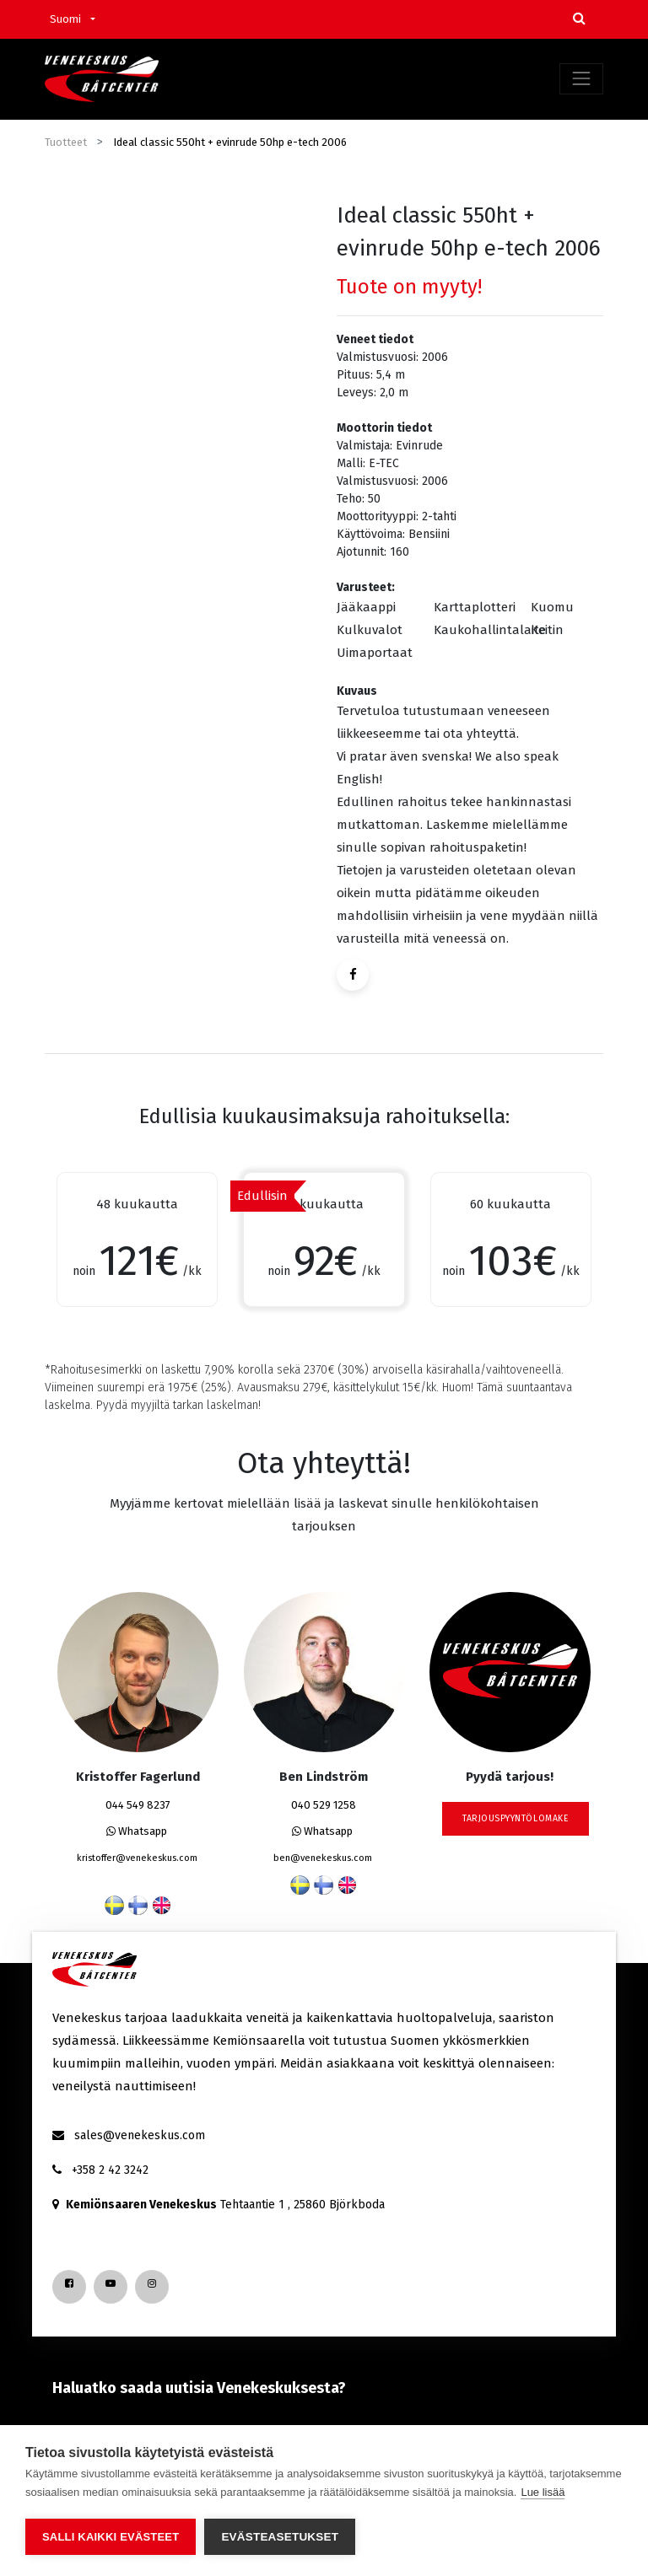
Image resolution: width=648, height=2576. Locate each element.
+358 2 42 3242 (110, 2170)
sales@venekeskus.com (139, 2135)
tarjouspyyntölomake (515, 1818)
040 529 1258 (323, 1805)
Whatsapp (136, 1831)
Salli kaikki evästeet (110, 2536)
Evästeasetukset (279, 2536)
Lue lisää (542, 2492)
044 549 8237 (137, 1805)
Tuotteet (66, 142)
